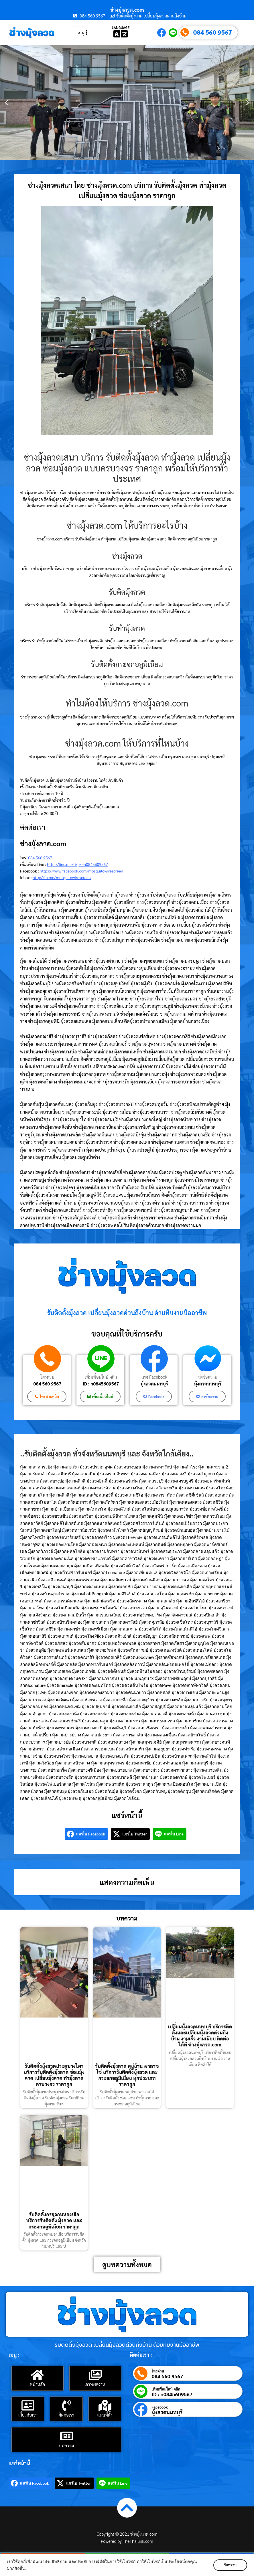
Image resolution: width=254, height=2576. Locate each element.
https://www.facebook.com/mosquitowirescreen (81, 870)
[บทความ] (66, 2436)
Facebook (160, 2407)
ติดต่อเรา (66, 2414)
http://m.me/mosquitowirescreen (62, 877)
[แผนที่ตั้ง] (105, 2405)
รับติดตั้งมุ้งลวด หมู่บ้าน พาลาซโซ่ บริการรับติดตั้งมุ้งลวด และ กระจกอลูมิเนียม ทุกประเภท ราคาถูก (127, 2075)
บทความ (66, 2445)
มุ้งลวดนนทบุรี (154, 1384)
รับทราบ (230, 2565)
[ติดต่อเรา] (66, 2405)
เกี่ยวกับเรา (28, 2414)
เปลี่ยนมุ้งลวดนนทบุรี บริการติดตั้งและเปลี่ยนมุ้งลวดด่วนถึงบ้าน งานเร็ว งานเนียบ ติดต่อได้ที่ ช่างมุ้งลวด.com (200, 2035)
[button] (6, 102)
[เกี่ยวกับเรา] (28, 2405)
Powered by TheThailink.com (127, 2541)
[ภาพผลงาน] (95, 2374)
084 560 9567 (212, 32)
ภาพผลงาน (95, 2384)
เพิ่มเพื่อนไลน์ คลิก (101, 1376)
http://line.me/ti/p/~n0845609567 (77, 864)
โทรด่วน (47, 1376)
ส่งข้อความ (207, 1376)
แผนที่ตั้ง (105, 2414)
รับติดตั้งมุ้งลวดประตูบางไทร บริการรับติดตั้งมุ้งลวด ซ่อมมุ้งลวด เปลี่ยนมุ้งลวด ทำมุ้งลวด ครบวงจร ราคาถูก (54, 2075)
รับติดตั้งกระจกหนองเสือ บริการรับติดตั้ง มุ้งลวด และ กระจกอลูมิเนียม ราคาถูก (54, 2220)
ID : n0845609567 (101, 1384)
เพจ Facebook (154, 1376)
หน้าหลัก (37, 2384)
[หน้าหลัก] (37, 2374)
